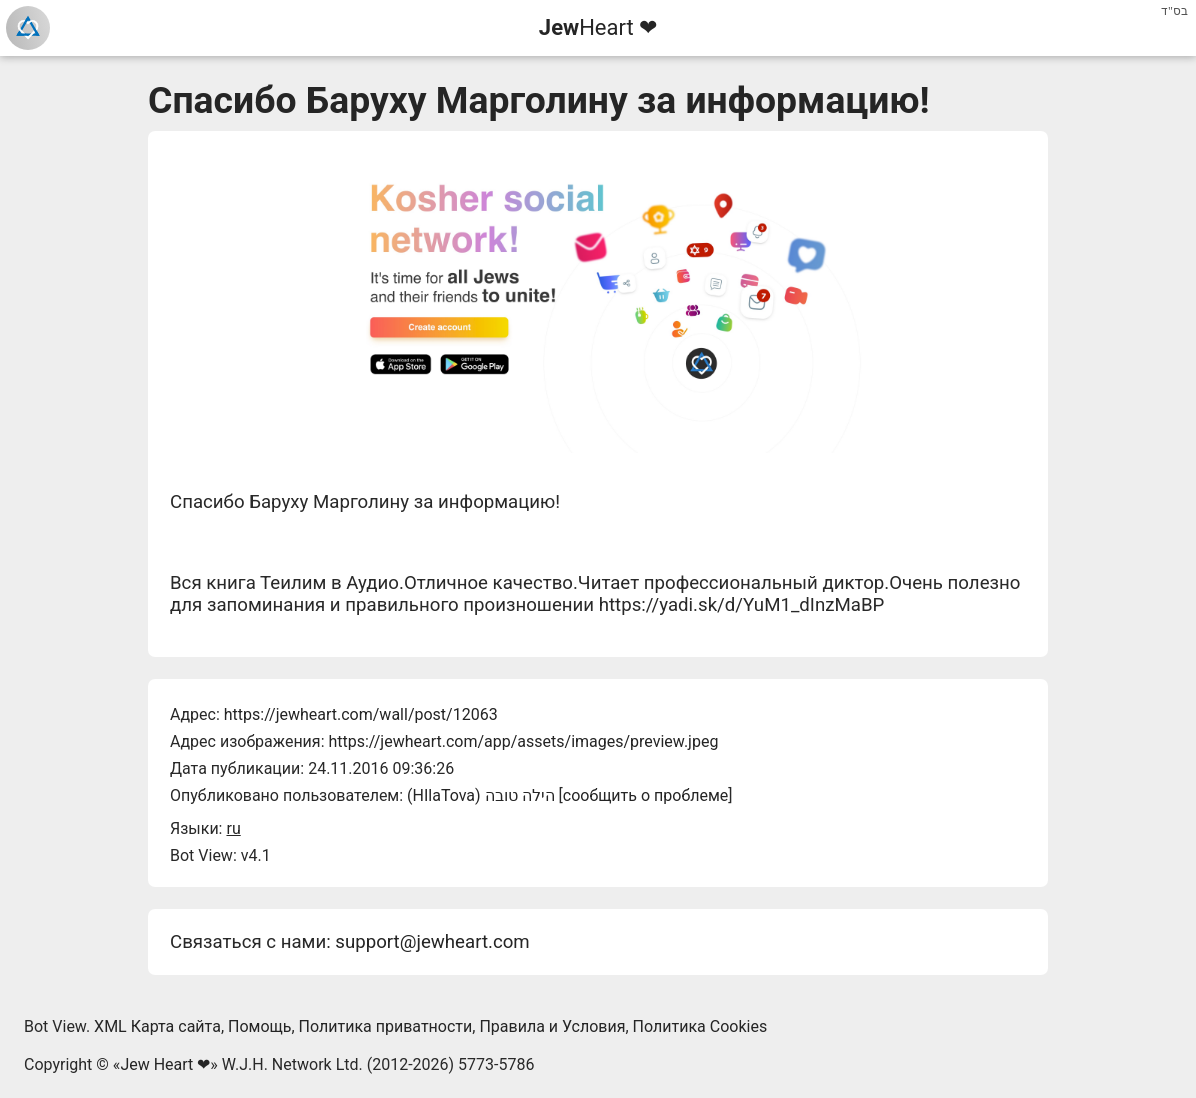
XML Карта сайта (157, 1026)
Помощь (259, 1026)
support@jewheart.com (432, 942)
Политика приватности (386, 1026)
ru (233, 828)
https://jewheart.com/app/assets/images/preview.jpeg (523, 741)
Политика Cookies (700, 1026)
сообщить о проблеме (646, 795)
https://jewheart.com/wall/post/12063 (361, 714)
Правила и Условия (552, 1026)
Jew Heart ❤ (165, 1064)
